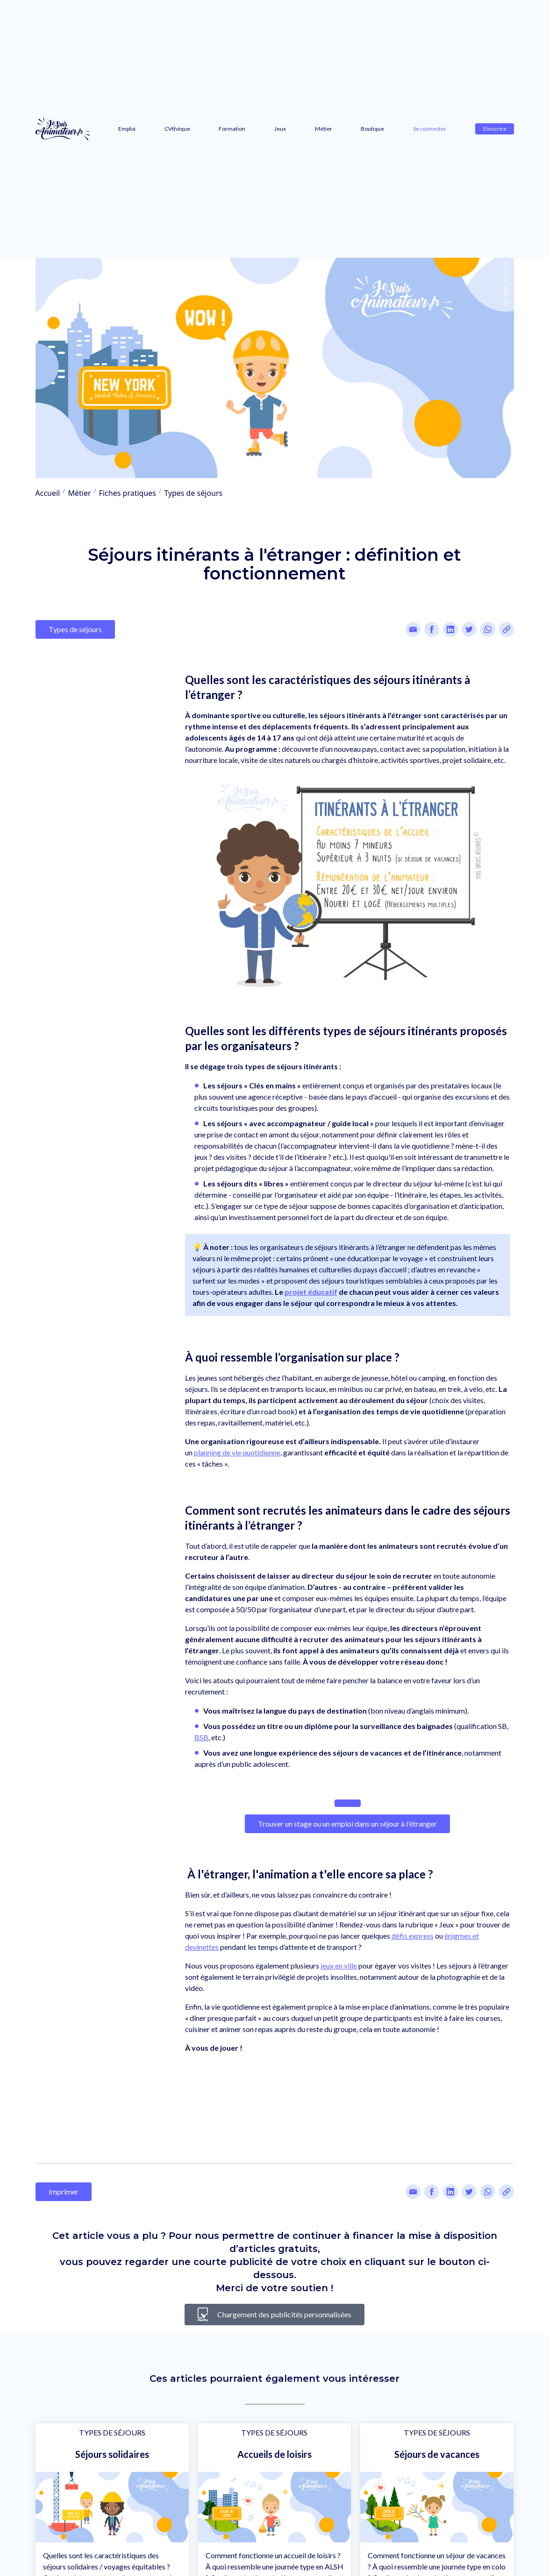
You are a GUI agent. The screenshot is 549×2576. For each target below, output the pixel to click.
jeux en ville (339, 1965)
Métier (323, 128)
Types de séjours (193, 493)
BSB (201, 1737)
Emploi (126, 128)
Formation (232, 128)
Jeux (280, 128)
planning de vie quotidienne (237, 1452)
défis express (413, 1935)
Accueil (48, 493)
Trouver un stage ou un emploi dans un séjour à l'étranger (347, 1823)
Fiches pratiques (127, 493)
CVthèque (177, 128)
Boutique (372, 128)
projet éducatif (311, 1291)
